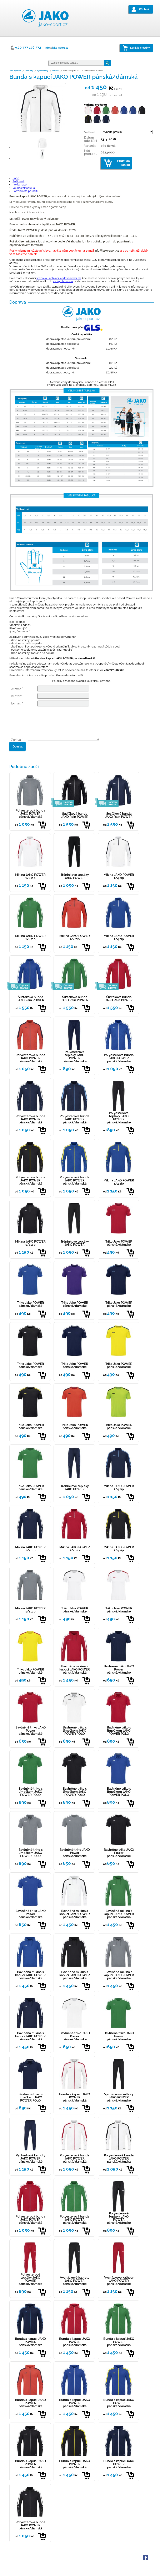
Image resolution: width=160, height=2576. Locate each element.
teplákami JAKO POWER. (59, 224)
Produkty (29, 71)
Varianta (90, 146)
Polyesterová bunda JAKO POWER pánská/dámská (30, 820)
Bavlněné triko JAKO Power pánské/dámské (119, 1676)
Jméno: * (17, 688)
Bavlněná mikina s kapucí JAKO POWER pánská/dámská (74, 1676)
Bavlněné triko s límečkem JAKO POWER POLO (75, 1737)
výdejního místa (63, 281)
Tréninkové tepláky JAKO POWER (75, 882)
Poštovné (18, 181)
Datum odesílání (90, 139)
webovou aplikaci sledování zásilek (58, 278)
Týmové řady (42, 71)
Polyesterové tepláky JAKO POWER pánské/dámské (75, 1062)
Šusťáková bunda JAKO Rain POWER (74, 821)
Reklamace (19, 184)
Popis (15, 178)
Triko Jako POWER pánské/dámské (118, 1249)
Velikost (89, 132)
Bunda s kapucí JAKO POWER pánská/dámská (74, 2104)
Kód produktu (90, 152)
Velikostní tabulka (23, 187)
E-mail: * (17, 703)
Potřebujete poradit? (25, 191)
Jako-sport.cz (15, 71)
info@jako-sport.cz (107, 250)
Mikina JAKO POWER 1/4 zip (30, 882)
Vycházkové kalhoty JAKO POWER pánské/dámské (119, 2104)
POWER (55, 71)
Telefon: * (17, 696)
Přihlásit (144, 9)
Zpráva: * (17, 746)
